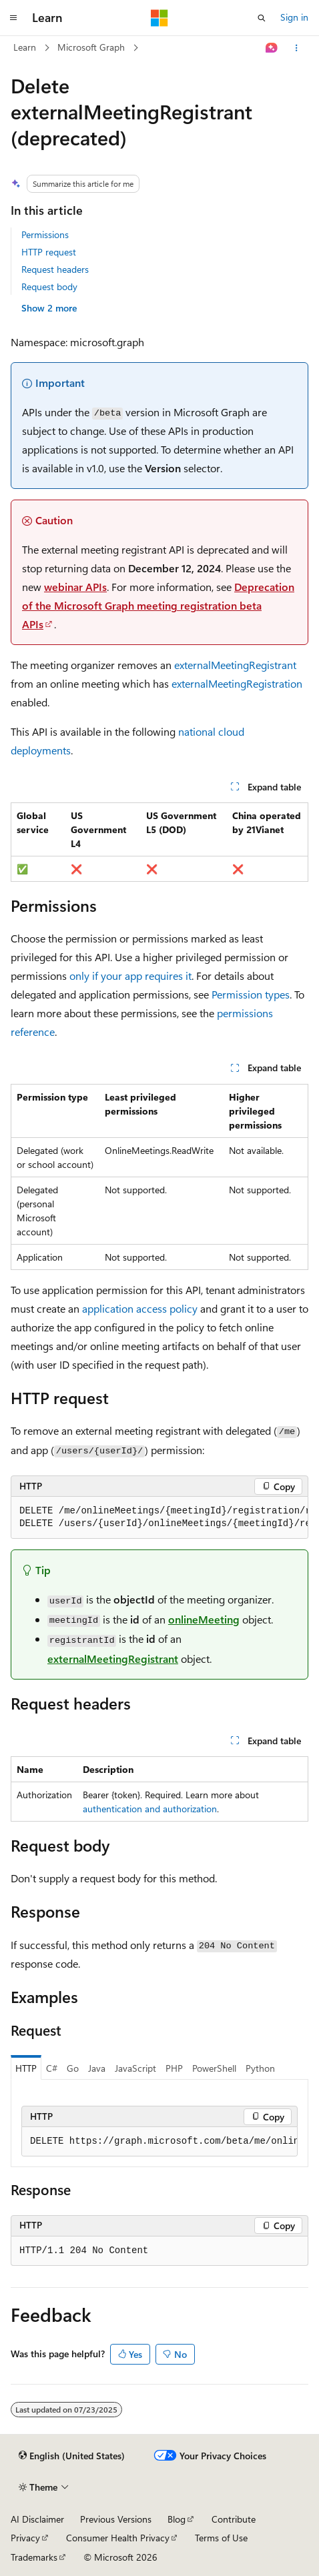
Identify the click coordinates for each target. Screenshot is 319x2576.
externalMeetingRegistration (237, 683)
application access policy (140, 1308)
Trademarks (34, 2557)
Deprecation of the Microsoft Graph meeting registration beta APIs (158, 605)
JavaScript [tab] (135, 2068)
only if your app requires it (130, 976)
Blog (177, 2519)
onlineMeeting (204, 1619)
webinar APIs (75, 587)
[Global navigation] (13, 18)
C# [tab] (51, 2068)
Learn (24, 47)
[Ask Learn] (272, 48)
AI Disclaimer (37, 2519)
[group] (159, 1518)
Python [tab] (260, 2068)
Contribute (234, 2519)
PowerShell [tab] (214, 2068)
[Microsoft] (159, 18)
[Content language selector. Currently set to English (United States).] (72, 2456)
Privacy (25, 2537)
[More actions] (296, 48)
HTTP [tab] (26, 2068)
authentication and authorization (150, 1808)
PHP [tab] (174, 2068)
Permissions (45, 234)
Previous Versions (115, 2519)
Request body (49, 286)
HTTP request (48, 251)
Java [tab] (96, 2068)
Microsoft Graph (91, 47)
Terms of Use (221, 2537)
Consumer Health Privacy (118, 2537)
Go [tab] (73, 2068)
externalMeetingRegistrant (235, 665)
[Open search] (261, 18)
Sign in (294, 17)
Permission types (251, 994)
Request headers (55, 269)
